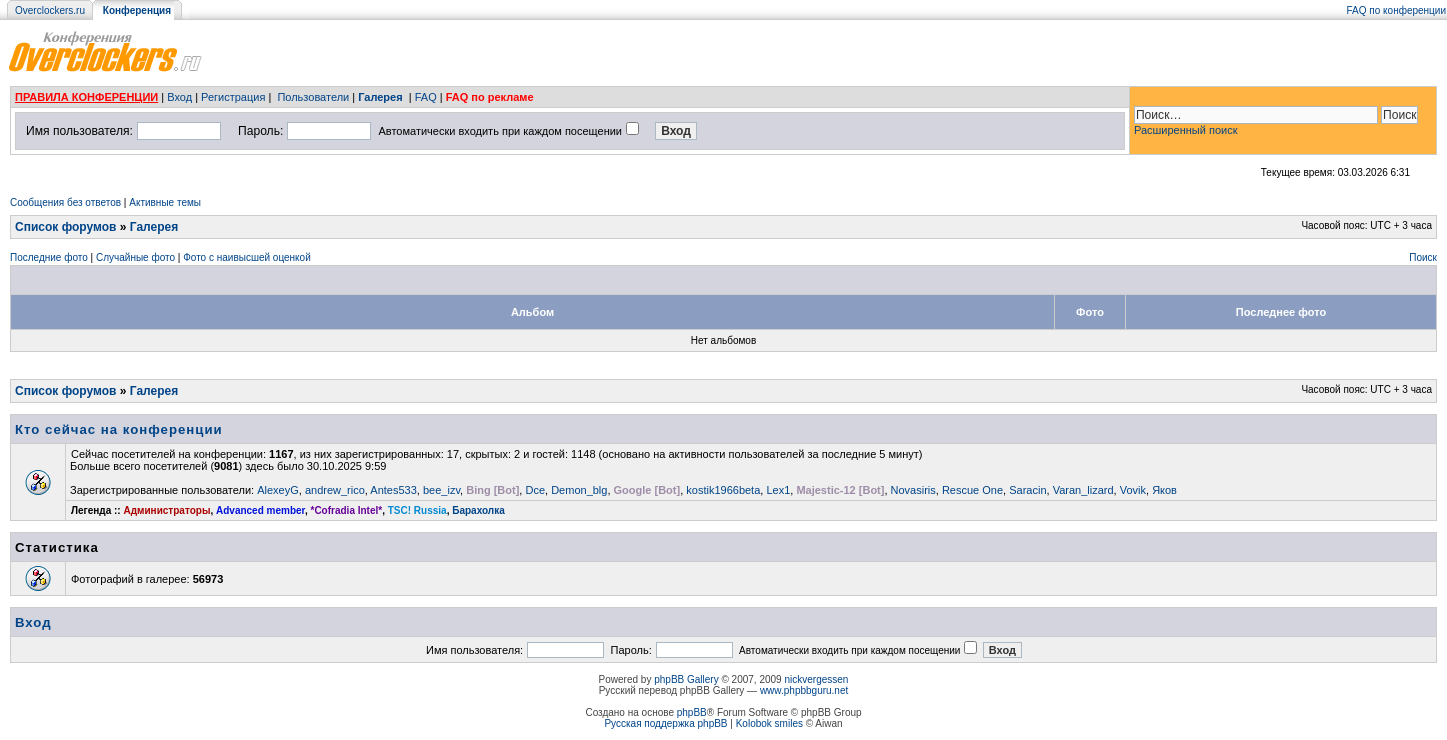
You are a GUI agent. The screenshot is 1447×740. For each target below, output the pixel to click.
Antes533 (393, 490)
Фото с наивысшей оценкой (247, 257)
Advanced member (260, 510)
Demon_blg (579, 490)
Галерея (380, 97)
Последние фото (49, 257)
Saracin (1027, 490)
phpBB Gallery (686, 679)
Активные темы (165, 202)
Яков (1164, 490)
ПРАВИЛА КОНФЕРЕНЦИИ (86, 97)
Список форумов (65, 227)
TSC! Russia (417, 510)
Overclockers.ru (50, 10)
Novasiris (913, 490)
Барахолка (478, 510)
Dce (535, 490)
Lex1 (778, 490)
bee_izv (441, 490)
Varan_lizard (1083, 490)
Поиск (1423, 257)
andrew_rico (335, 490)
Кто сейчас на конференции (119, 429)
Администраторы (166, 510)
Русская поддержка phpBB (665, 723)
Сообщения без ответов (65, 202)
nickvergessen (816, 679)
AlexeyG (278, 490)
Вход (179, 97)
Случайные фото (135, 257)
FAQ (426, 97)
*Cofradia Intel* (347, 510)
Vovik (1133, 490)
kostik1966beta (723, 490)
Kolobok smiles (769, 723)
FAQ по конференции (1396, 10)
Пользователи (313, 97)
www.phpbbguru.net (804, 690)
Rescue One (972, 490)
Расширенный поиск (1186, 130)
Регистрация (233, 97)
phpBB (692, 712)
